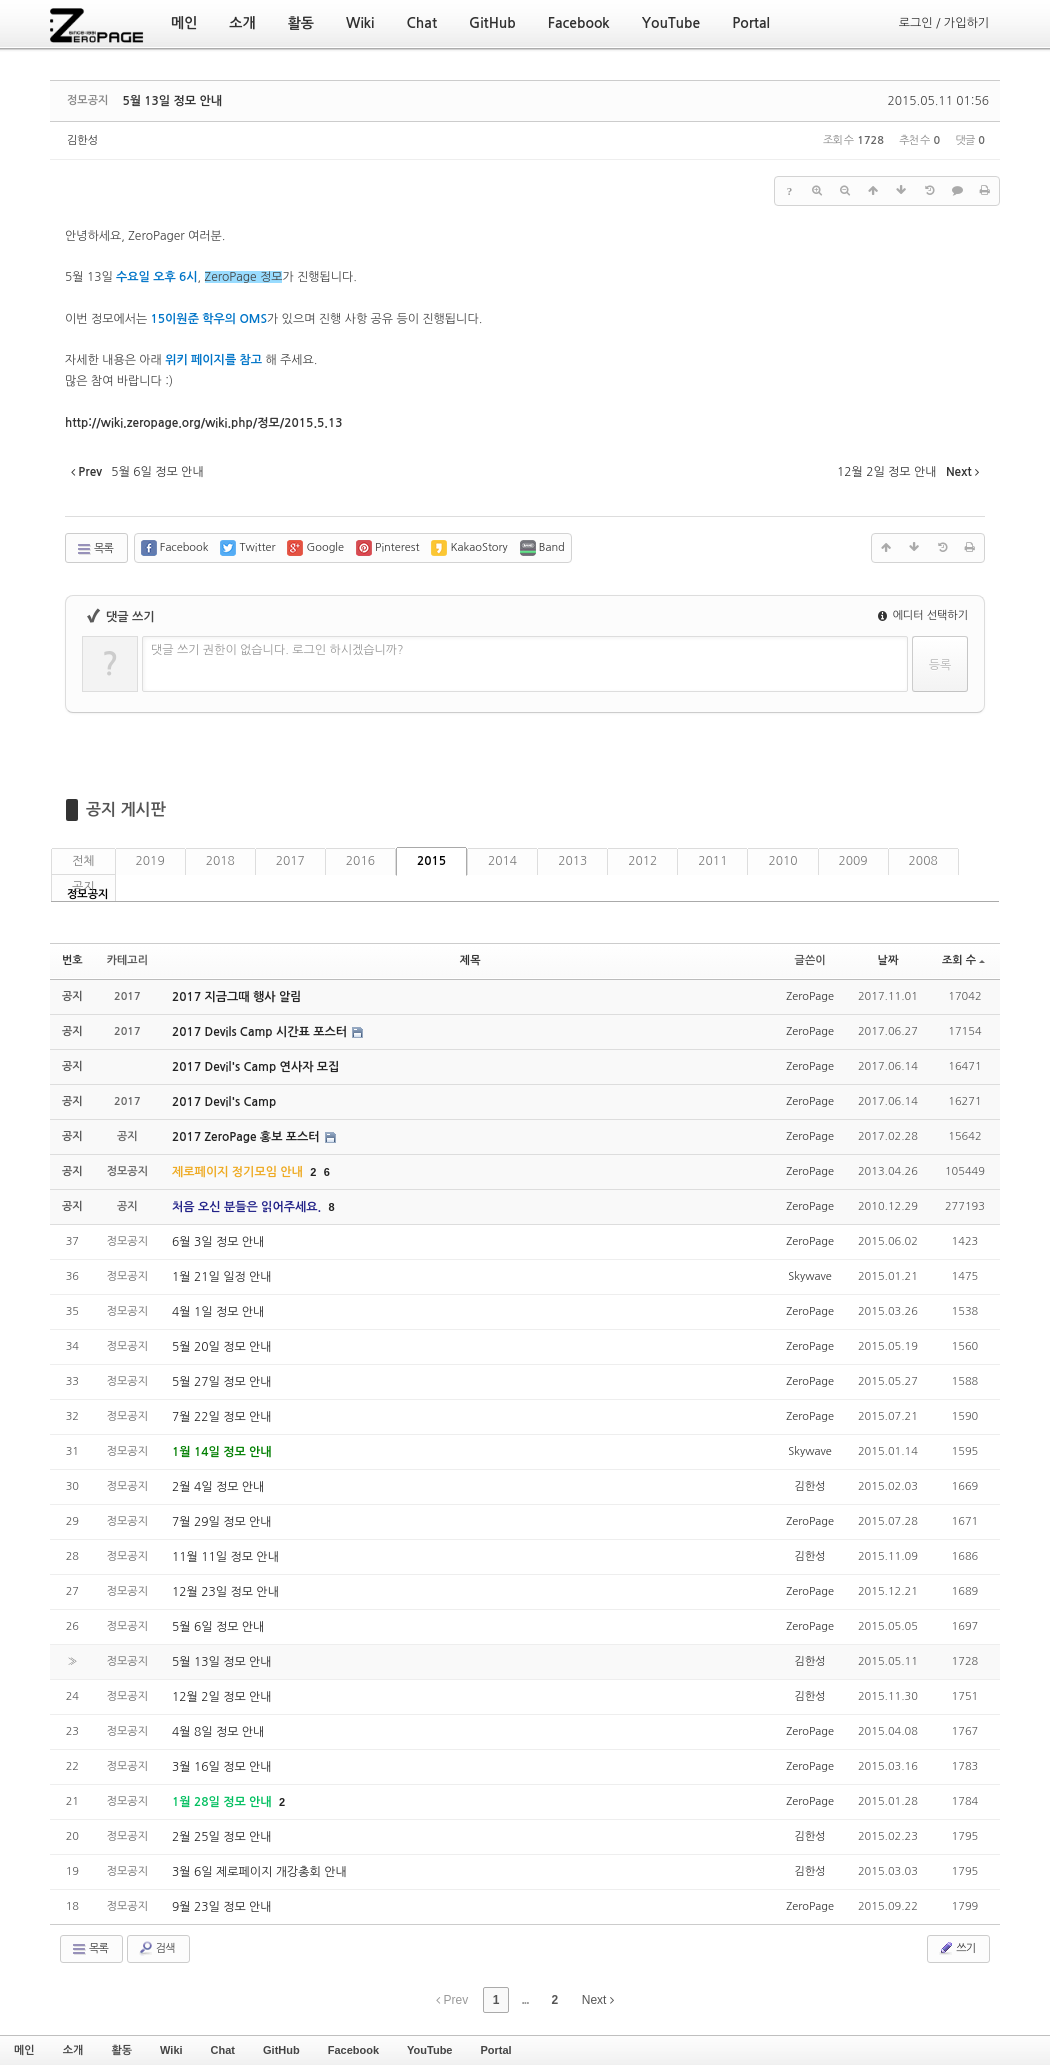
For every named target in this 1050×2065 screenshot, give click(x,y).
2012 (642, 861)
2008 (923, 861)
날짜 (888, 960)
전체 (83, 861)
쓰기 (956, 1948)
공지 (83, 887)
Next (598, 2000)
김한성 (82, 140)
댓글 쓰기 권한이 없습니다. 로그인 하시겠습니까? (277, 650)
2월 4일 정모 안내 (218, 1487)
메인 (24, 2050)
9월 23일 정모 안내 (222, 1907)
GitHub (281, 2050)
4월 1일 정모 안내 (218, 1312)
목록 (94, 549)
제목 (470, 960)
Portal (495, 2050)
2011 (712, 861)
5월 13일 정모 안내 (172, 101)
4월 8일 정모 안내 (218, 1732)
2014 (502, 861)
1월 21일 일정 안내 (222, 1277)
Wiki (171, 2050)
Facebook (353, 2050)
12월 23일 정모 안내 (225, 1592)
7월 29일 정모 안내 (222, 1522)
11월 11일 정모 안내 (225, 1557)
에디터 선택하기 (923, 615)
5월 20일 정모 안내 (222, 1347)
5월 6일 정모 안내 (218, 1627)
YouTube (429, 2050)
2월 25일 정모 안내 (222, 1837)
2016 (360, 861)
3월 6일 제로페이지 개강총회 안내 (259, 1872)
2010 (782, 861)
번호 (72, 960)
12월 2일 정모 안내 (222, 1697)
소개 (73, 2050)
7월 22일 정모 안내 (222, 1417)
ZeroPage (810, 996)
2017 (290, 861)
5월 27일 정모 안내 (222, 1382)
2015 (431, 861)
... (524, 2000)
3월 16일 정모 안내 (222, 1767)
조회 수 (963, 960)
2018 (220, 861)
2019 (150, 861)
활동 (121, 2050)
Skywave (809, 1276)
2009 (853, 861)
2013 (572, 861)
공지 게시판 (126, 809)
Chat (223, 2050)
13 (203, 423)
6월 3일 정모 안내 (218, 1242)
